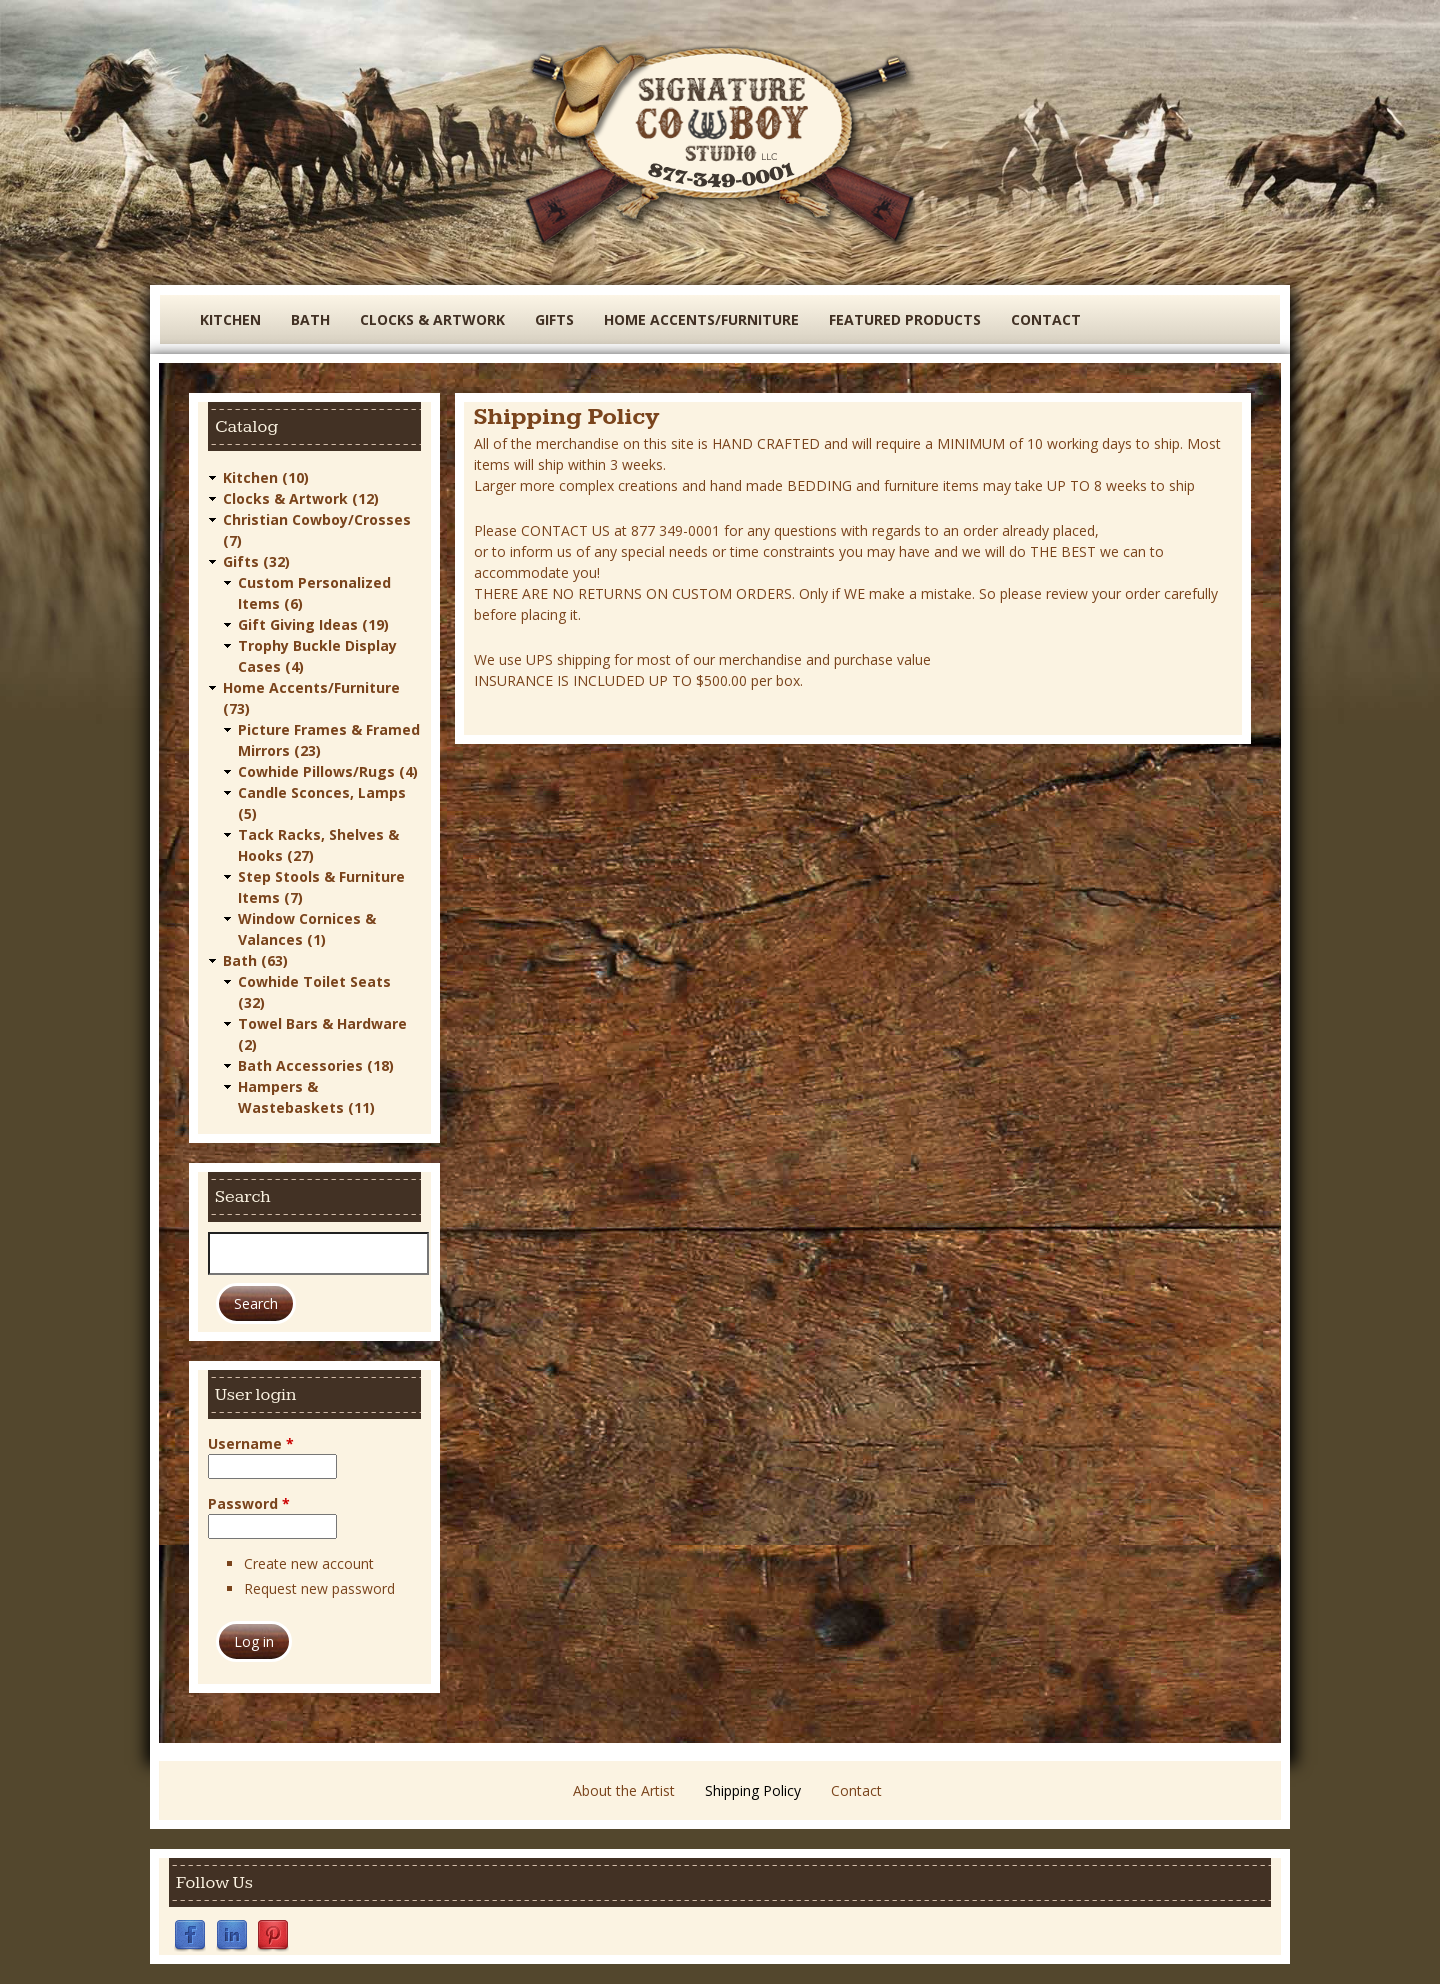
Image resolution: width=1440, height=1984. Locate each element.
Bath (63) (255, 960)
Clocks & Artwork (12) (301, 498)
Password (249, 1503)
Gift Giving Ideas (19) (313, 624)
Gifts (554, 319)
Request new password (319, 1588)
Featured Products (905, 319)
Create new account (309, 1563)
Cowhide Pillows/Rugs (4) (328, 771)
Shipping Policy (753, 1790)
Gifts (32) (256, 561)
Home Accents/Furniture (701, 319)
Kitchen (230, 319)
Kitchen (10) (266, 477)
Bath (310, 319)
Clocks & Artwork (432, 319)
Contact (1046, 319)
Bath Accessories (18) (316, 1065)
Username (251, 1443)
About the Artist (624, 1790)
